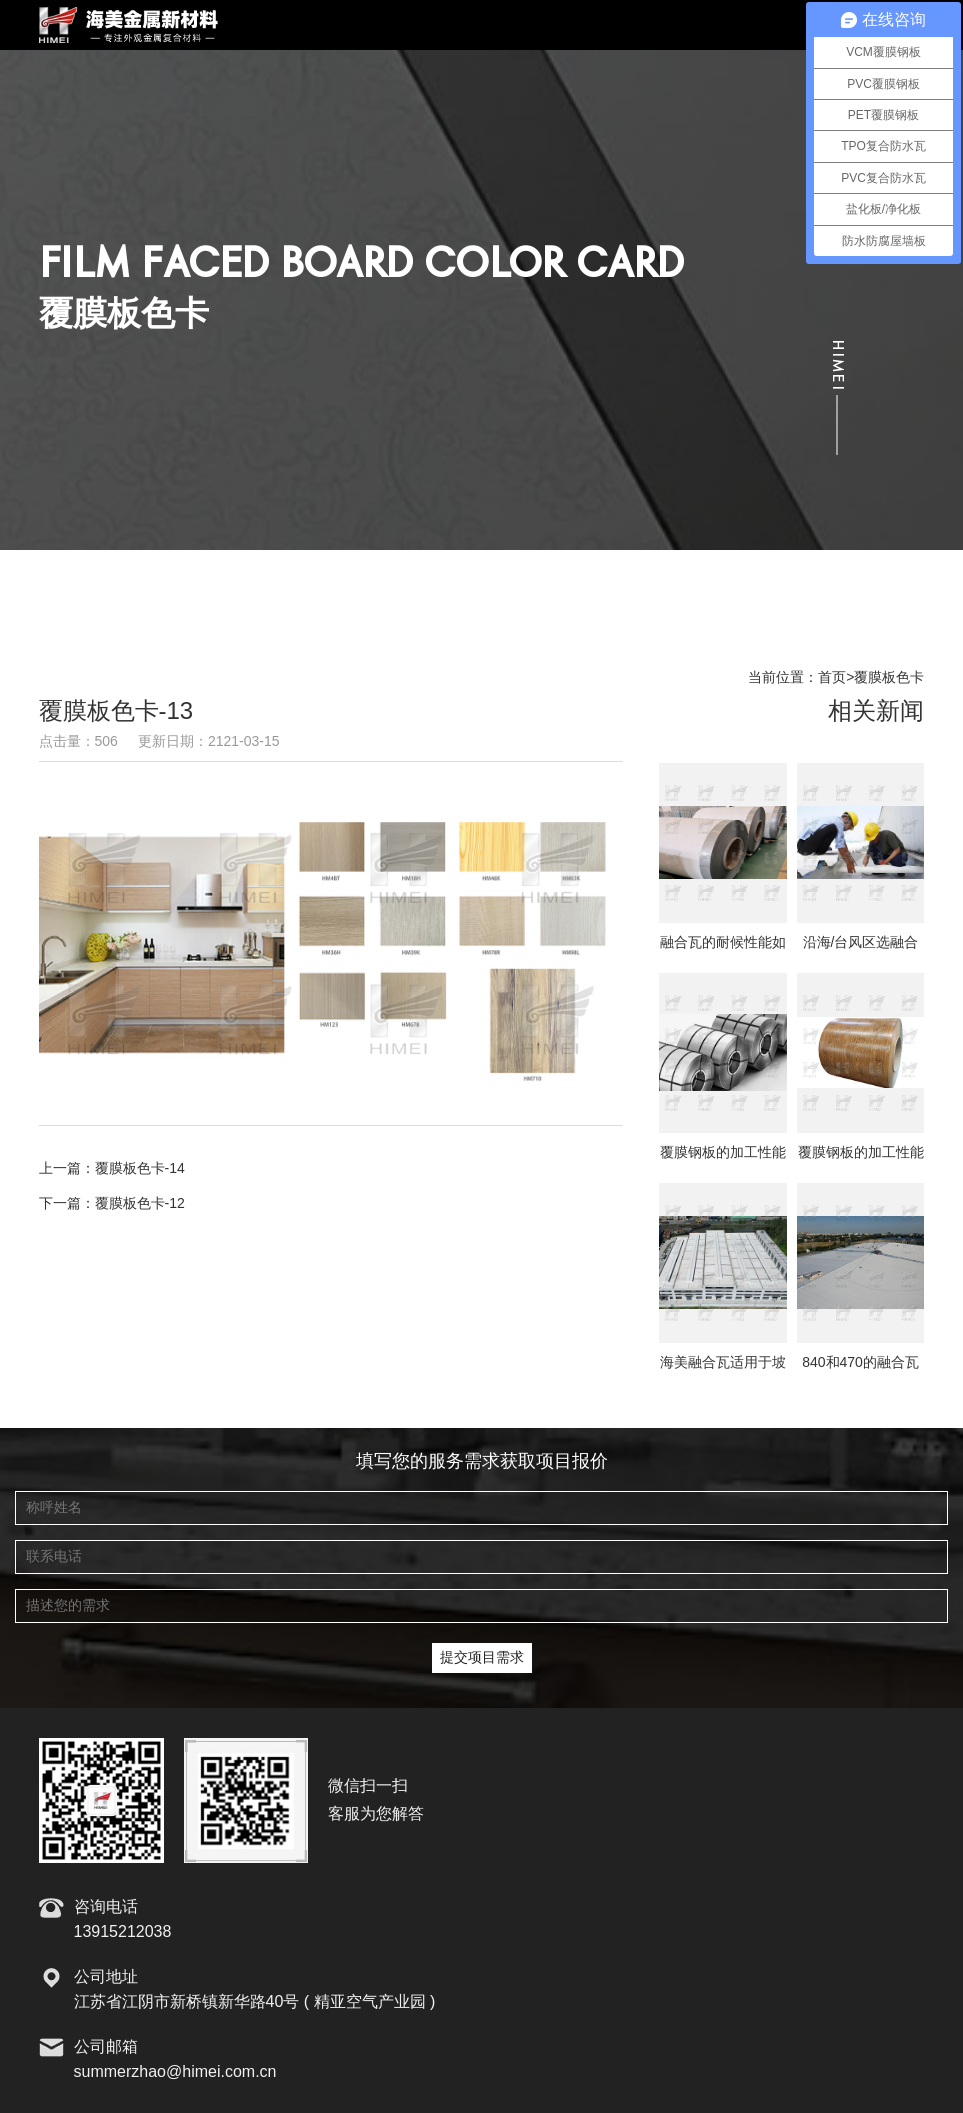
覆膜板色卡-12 (140, 1204)
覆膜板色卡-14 (140, 1169)
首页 (832, 678)
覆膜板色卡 (889, 678)
